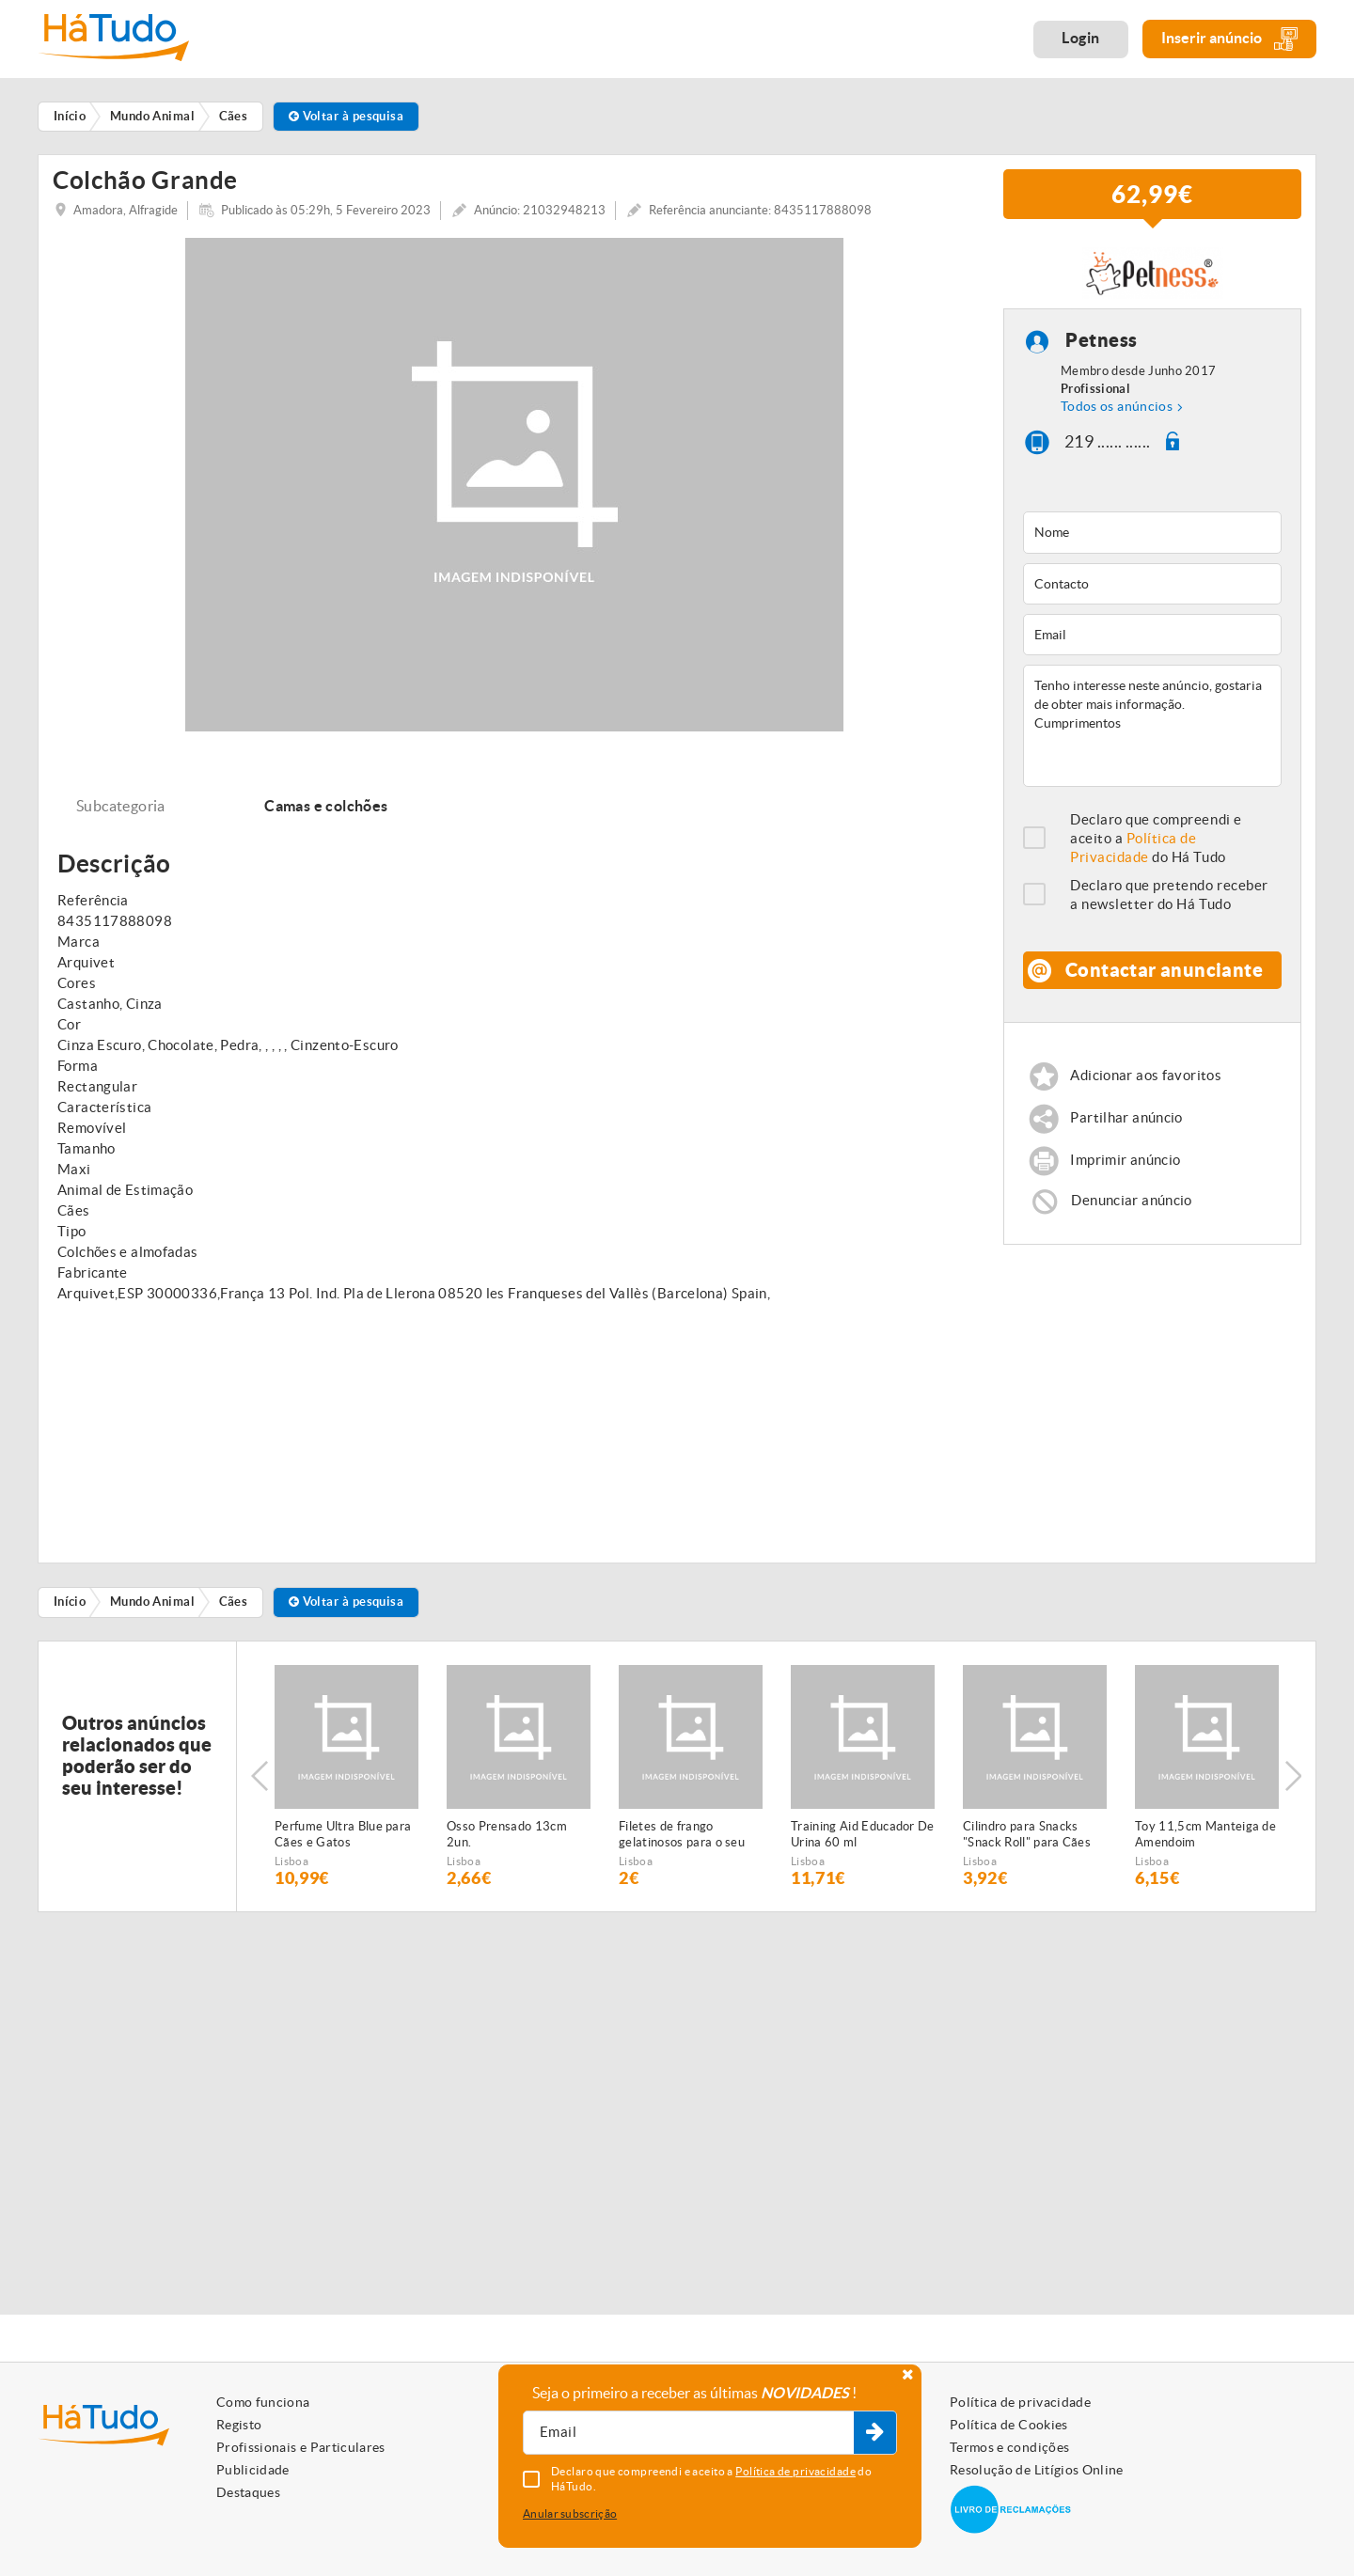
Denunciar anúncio (1131, 1208)
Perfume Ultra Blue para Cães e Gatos (343, 1841)
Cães (233, 1609)
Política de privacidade (1020, 2402)
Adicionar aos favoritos (1145, 1083)
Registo (238, 2424)
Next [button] (1292, 1783)
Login (1081, 37)
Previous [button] (259, 1783)
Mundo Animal (152, 1609)
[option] (346, 1783)
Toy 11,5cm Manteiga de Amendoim (1205, 1841)
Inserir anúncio (1229, 39)
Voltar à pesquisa (346, 116)
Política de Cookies (1009, 2424)
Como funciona (263, 2402)
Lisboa (291, 1867)
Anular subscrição (570, 2513)
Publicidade (253, 2469)
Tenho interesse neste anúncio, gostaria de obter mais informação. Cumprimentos (1152, 733)
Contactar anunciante (1164, 977)
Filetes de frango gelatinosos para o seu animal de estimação (682, 1842)
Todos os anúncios (1117, 412)
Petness (1101, 347)
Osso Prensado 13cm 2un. (507, 1841)
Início (70, 1609)
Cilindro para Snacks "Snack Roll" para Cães (1027, 1841)
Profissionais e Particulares (301, 2447)
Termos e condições (1009, 2447)
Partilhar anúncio (1126, 1125)
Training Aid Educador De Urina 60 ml (863, 1841)
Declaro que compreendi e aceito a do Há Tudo (1156, 845)
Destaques (248, 2492)
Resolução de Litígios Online (1037, 2469)
